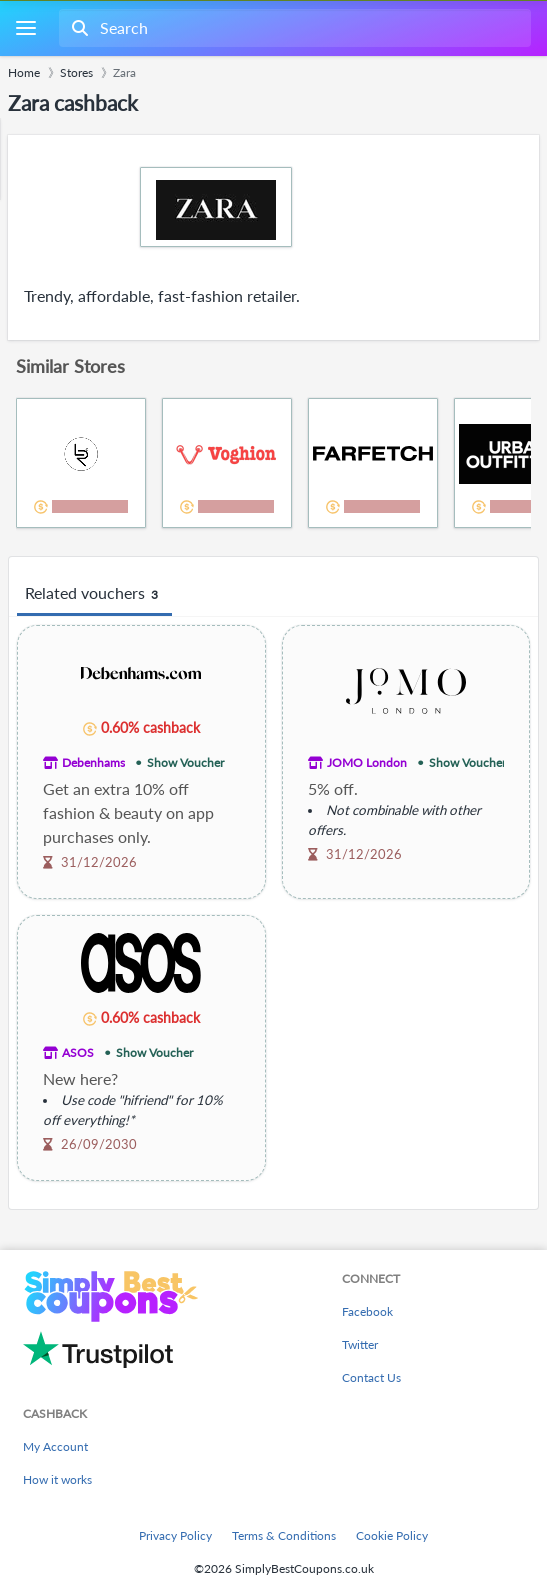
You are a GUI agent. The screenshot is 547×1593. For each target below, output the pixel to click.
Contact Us (371, 1377)
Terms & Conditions (284, 1535)
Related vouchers (94, 594)
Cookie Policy (392, 1535)
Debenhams (93, 762)
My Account (55, 1446)
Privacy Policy (175, 1535)
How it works (57, 1479)
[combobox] (293, 28)
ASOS (78, 1052)
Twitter (360, 1344)
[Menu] (25, 28)
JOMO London (367, 762)
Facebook (367, 1311)
